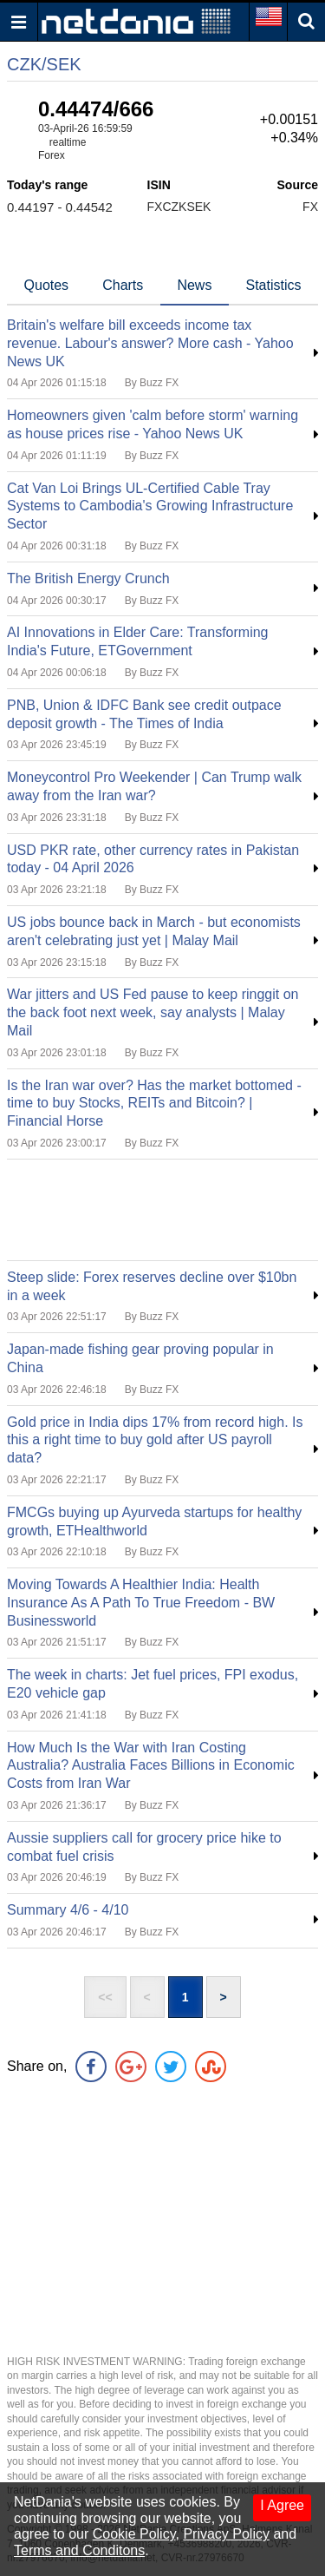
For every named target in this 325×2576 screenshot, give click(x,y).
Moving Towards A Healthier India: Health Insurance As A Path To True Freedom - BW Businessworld (141, 1602)
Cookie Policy (134, 2534)
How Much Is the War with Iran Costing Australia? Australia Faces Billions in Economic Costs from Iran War (151, 1765)
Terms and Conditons (79, 2550)
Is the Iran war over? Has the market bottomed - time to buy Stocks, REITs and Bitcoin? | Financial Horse (154, 1103)
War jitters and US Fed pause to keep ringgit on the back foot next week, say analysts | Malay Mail (152, 1012)
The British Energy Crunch (88, 578)
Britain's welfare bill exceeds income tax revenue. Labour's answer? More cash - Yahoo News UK (150, 343)
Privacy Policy (226, 2534)
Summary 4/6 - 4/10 (68, 1909)
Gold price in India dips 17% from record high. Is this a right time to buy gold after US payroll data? (155, 1440)
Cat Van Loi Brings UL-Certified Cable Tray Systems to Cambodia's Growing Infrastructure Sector (150, 506)
